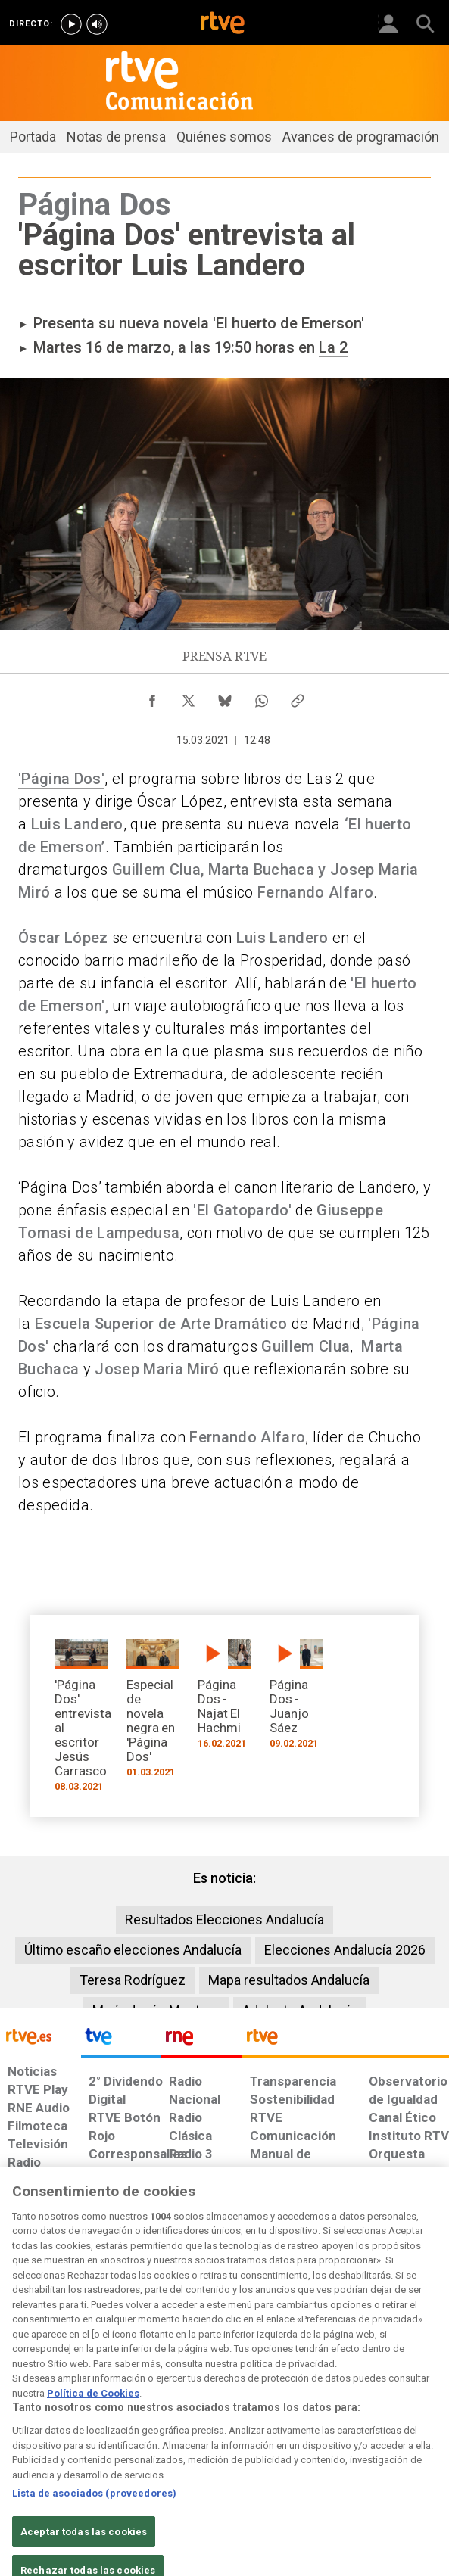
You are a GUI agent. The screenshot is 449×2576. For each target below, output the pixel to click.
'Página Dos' (61, 779)
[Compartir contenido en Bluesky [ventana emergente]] (225, 697)
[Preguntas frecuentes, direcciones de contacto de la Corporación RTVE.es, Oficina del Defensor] (346, 2390)
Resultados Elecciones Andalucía (224, 1919)
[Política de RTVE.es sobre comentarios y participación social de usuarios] (411, 2398)
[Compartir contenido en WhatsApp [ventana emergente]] (261, 697)
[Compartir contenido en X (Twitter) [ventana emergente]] (188, 697)
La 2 (333, 347)
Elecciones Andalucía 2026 (345, 1950)
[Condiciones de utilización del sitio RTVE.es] (18, 2398)
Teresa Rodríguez (133, 1980)
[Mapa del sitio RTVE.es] (301, 2398)
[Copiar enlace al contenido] (297, 697)
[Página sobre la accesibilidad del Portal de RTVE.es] (244, 2390)
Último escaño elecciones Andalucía (133, 1950)
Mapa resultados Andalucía (288, 1980)
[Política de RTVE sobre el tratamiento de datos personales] (66, 2405)
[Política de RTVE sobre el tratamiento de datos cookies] (123, 2405)
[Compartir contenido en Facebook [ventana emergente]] (152, 697)
